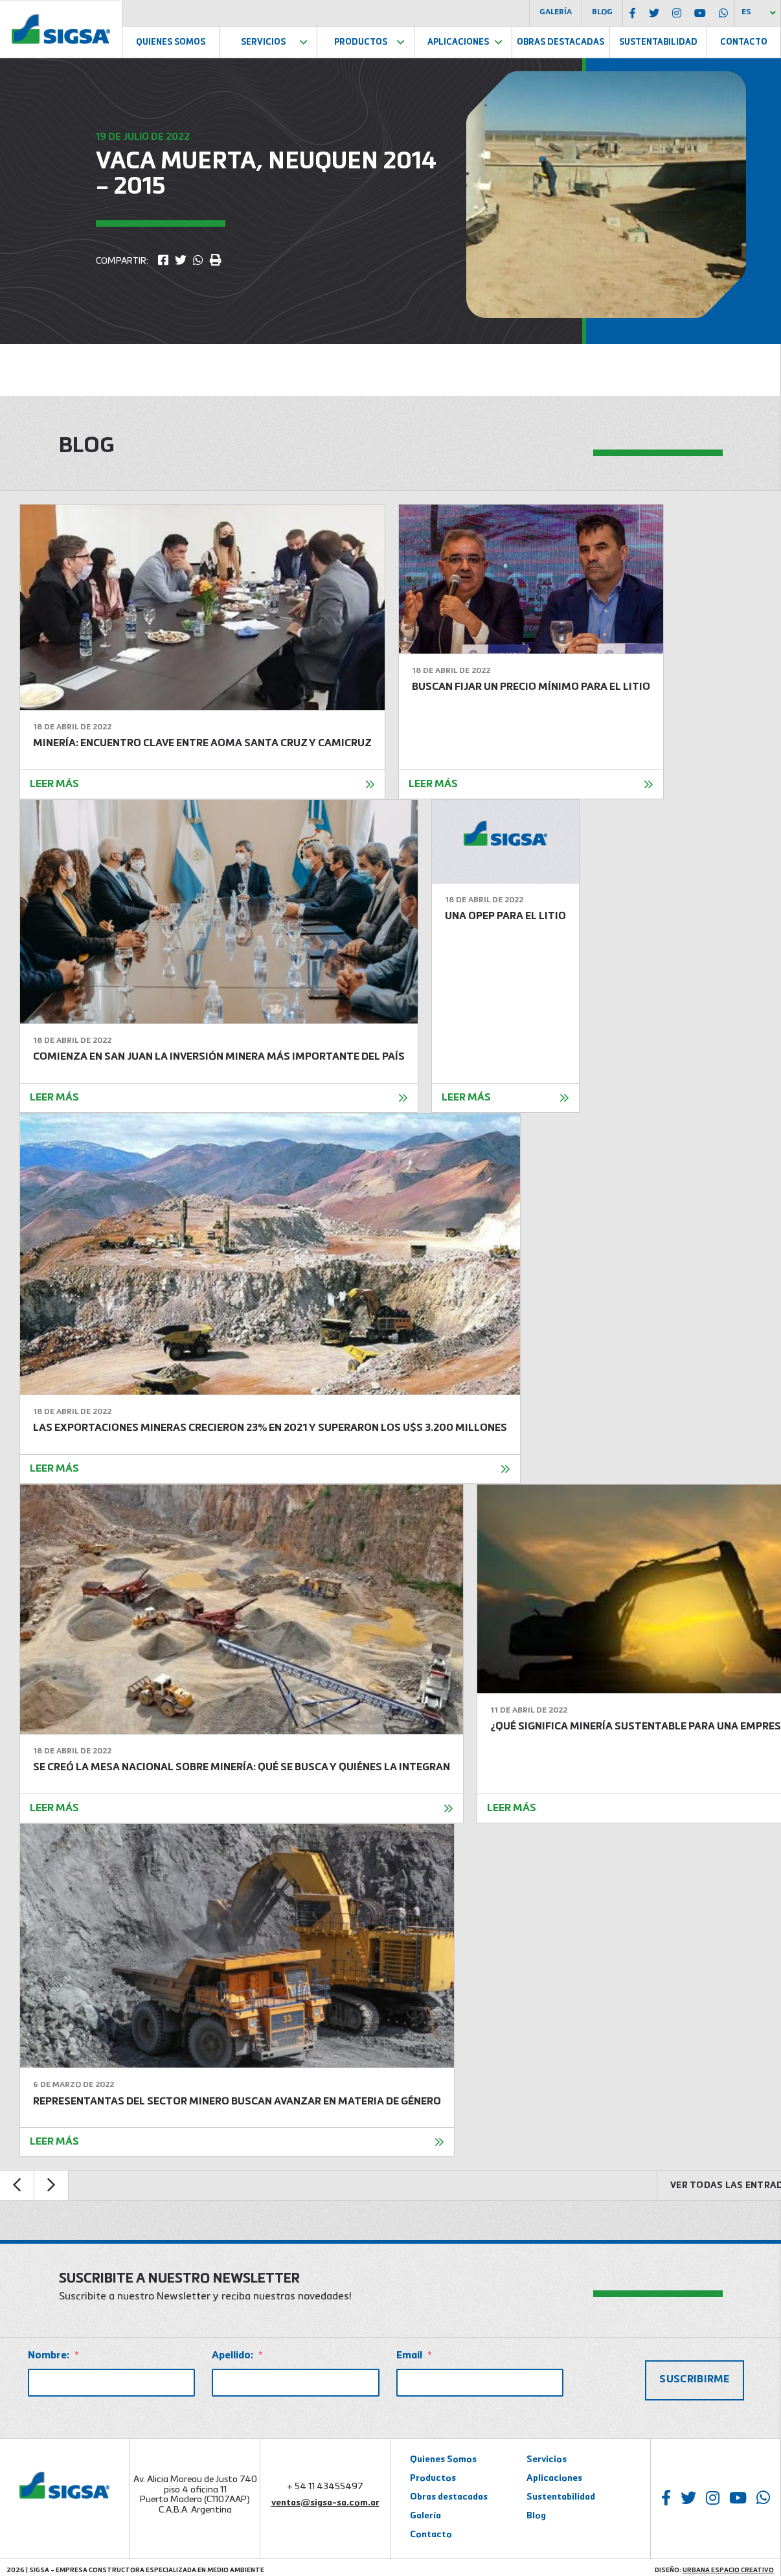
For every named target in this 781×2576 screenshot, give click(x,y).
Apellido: (237, 2356)
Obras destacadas (449, 2493)
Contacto (743, 42)
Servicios (263, 42)
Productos (360, 42)
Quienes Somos (170, 42)
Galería (555, 12)
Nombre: (53, 2356)
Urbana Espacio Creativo (728, 2566)
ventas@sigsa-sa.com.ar (325, 2498)
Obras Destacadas (560, 42)
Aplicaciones (458, 42)
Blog (602, 12)
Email (414, 2356)
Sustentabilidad (658, 42)
